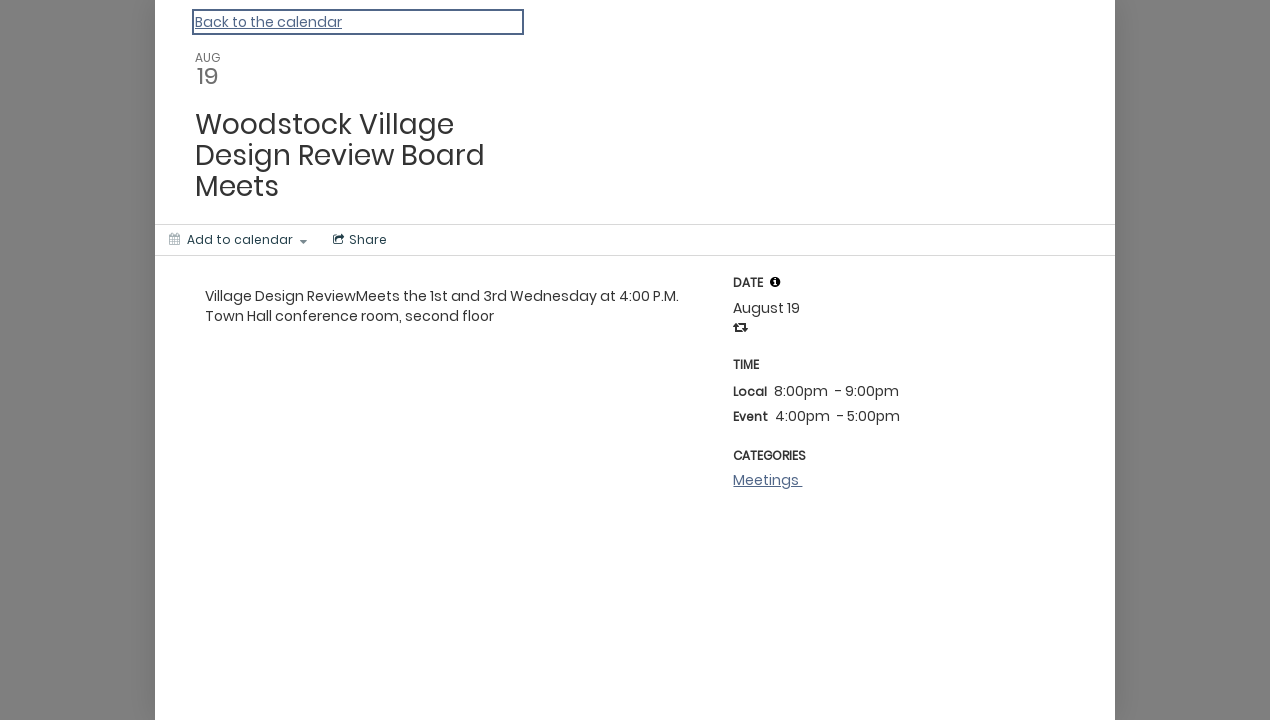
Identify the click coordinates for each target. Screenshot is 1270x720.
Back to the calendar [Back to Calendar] (268, 22)
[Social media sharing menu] (358, 240)
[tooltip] (775, 282)
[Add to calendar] (238, 240)
